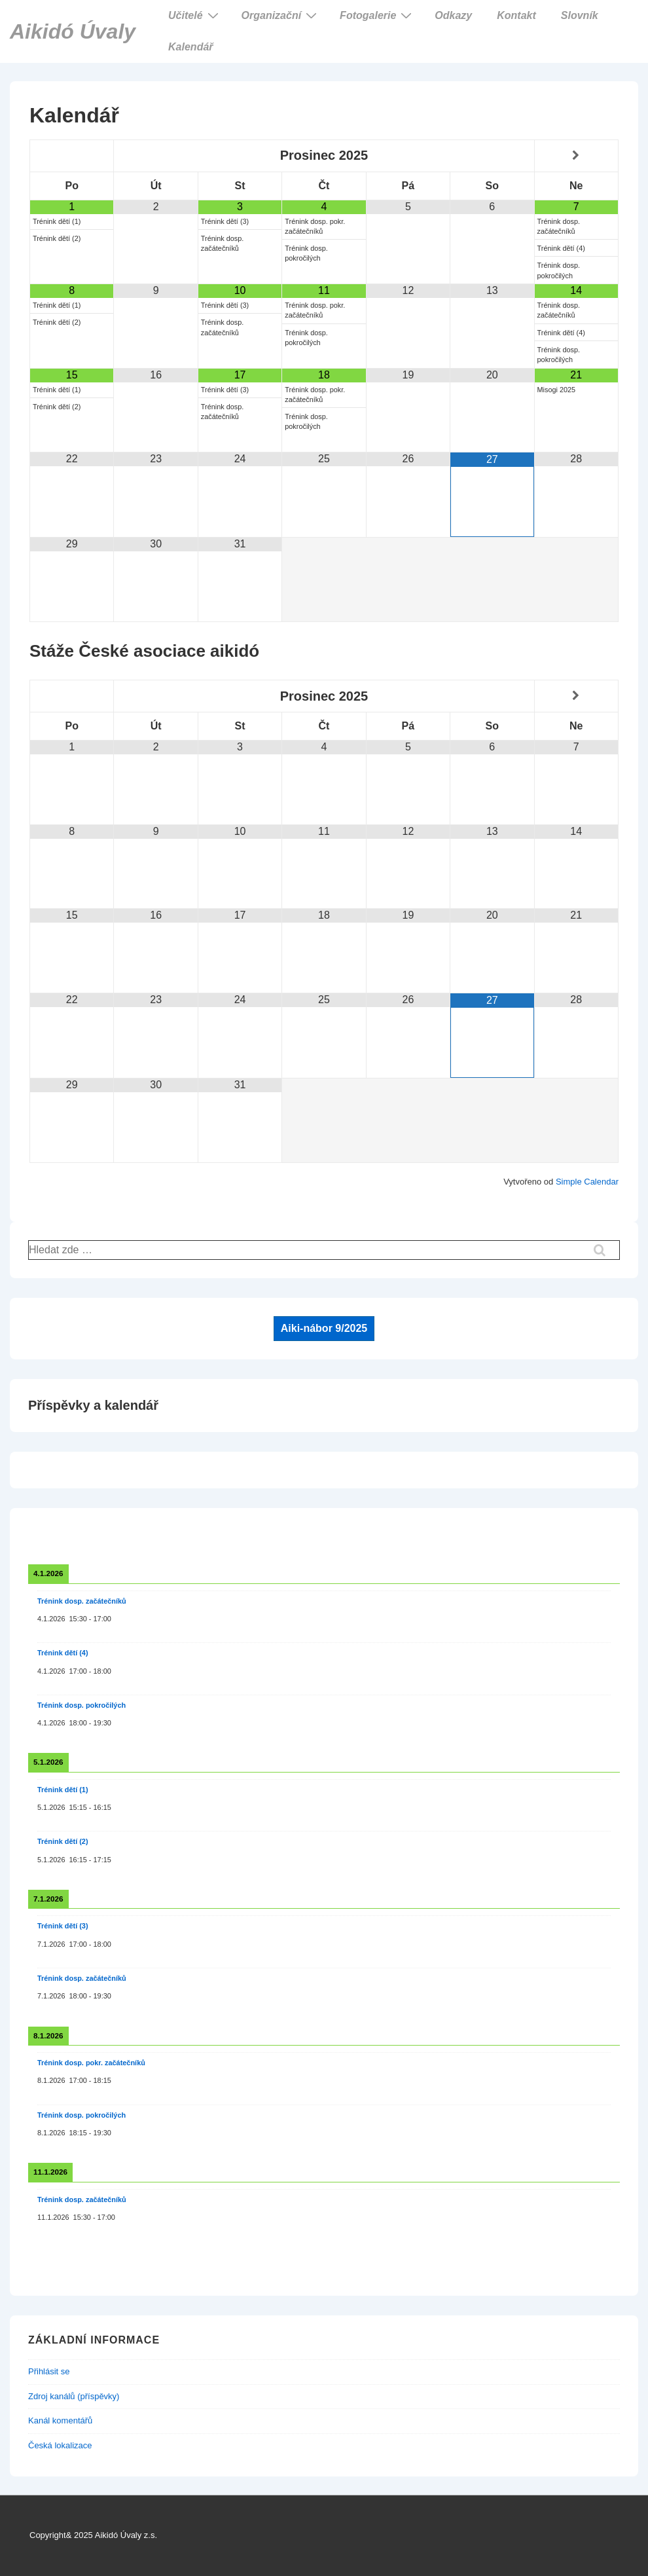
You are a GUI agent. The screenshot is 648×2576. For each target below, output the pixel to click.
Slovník (579, 15)
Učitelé (194, 15)
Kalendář (190, 46)
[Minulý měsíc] (71, 155)
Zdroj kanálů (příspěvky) (73, 2396)
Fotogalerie (377, 15)
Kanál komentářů (60, 2420)
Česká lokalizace (60, 2445)
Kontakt (516, 15)
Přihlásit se (49, 2371)
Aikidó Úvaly (72, 31)
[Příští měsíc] (576, 155)
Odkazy (453, 15)
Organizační (281, 15)
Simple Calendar (587, 1182)
